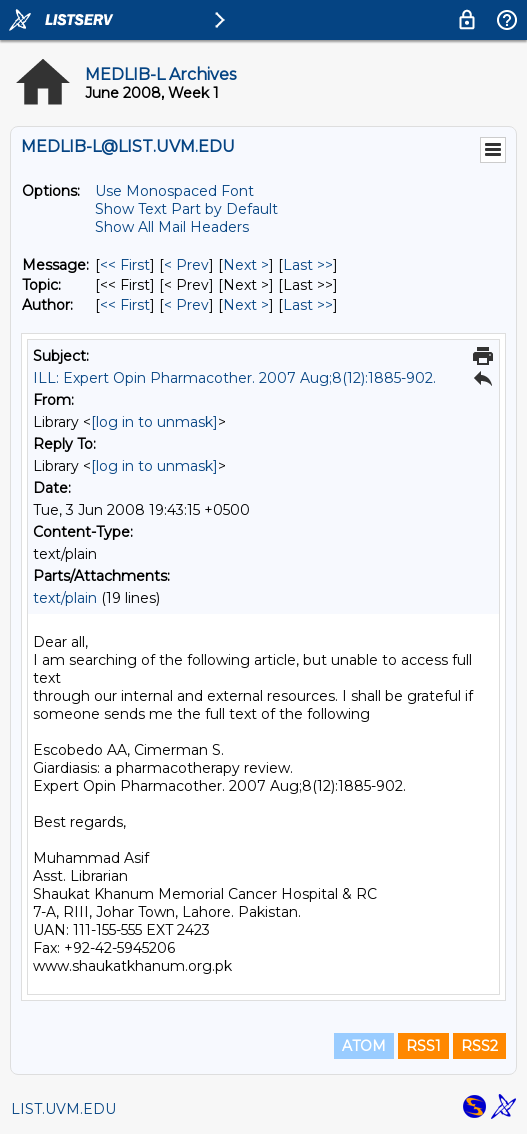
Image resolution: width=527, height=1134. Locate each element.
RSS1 (423, 1046)
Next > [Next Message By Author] (246, 305)
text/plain (65, 598)
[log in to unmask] (154, 422)
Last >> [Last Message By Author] (308, 305)
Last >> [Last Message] (308, 265)
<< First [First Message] (125, 265)
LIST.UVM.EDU (63, 1109)
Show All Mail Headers (172, 227)
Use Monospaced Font (174, 191)
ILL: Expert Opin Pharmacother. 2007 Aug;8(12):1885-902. (234, 378)
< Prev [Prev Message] (186, 265)
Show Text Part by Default (186, 209)
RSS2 (479, 1046)
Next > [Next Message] (246, 265)
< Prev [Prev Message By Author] (186, 305)
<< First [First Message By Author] (125, 305)
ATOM (364, 1046)
